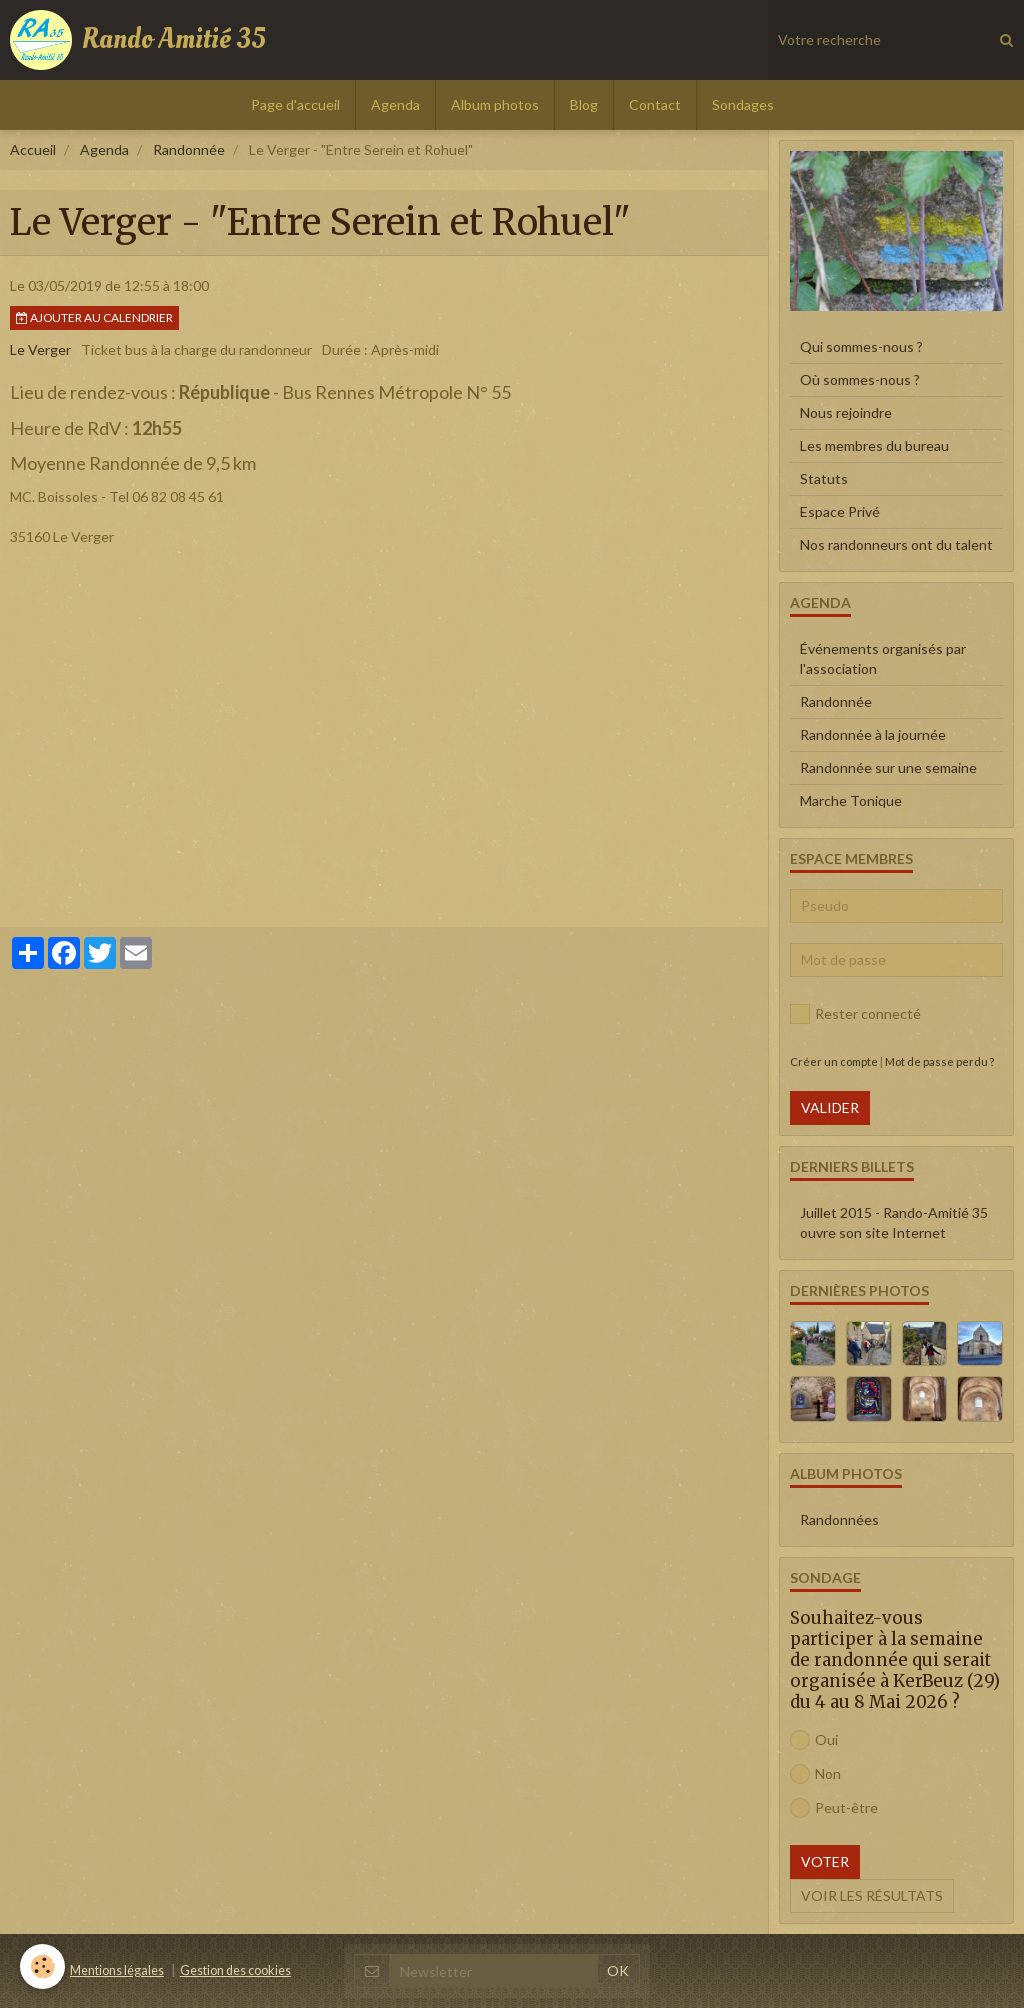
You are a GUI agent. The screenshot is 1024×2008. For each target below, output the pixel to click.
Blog (584, 104)
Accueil (33, 149)
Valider (830, 1107)
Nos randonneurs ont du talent (896, 544)
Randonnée (189, 149)
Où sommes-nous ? (860, 379)
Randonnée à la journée (873, 734)
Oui (814, 1740)
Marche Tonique (851, 800)
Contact (655, 104)
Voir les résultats (872, 1895)
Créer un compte (834, 1061)
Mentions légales (117, 1970)
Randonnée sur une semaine (888, 767)
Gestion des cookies (235, 1970)
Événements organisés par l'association (883, 658)
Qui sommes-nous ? (861, 346)
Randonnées (839, 1519)
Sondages (743, 104)
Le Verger (40, 349)
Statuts (824, 478)
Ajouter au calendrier (94, 317)
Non (815, 1774)
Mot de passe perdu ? (939, 1061)
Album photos (495, 104)
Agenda (395, 104)
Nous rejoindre (846, 412)
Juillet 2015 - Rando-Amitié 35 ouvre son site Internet (894, 1222)
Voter (825, 1861)
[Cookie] (42, 1966)
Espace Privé (840, 511)
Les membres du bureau (874, 445)
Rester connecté (855, 1014)
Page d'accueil (295, 104)
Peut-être (834, 1808)
